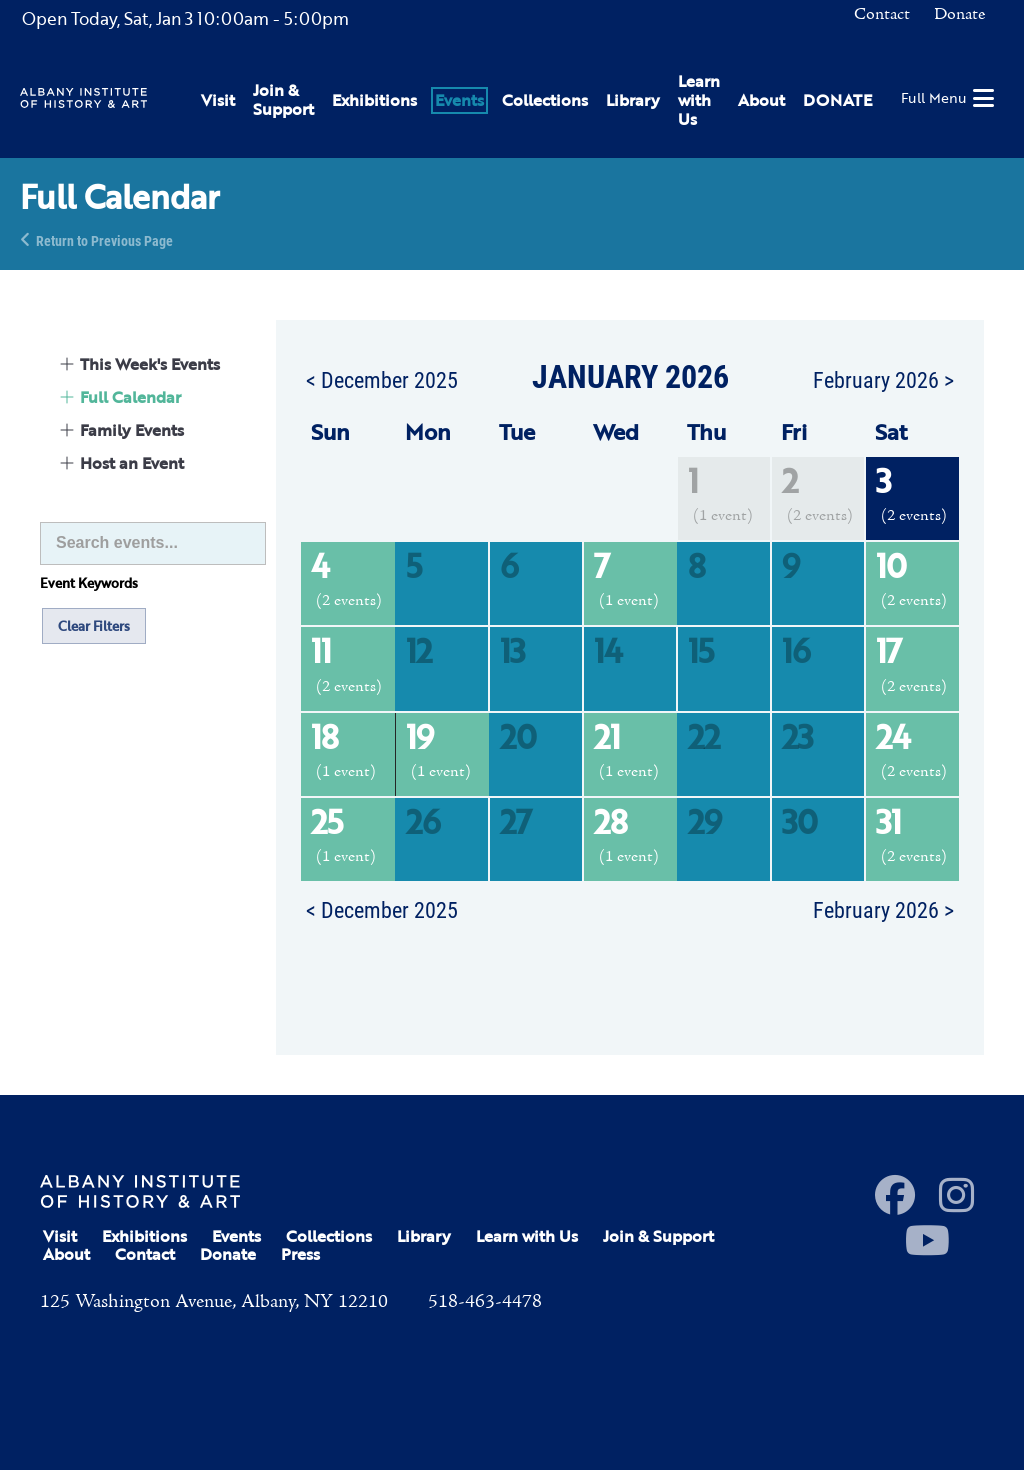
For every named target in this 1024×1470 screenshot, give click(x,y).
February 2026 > (883, 379)
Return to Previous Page (104, 239)
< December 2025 (382, 379)
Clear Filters (94, 626)
